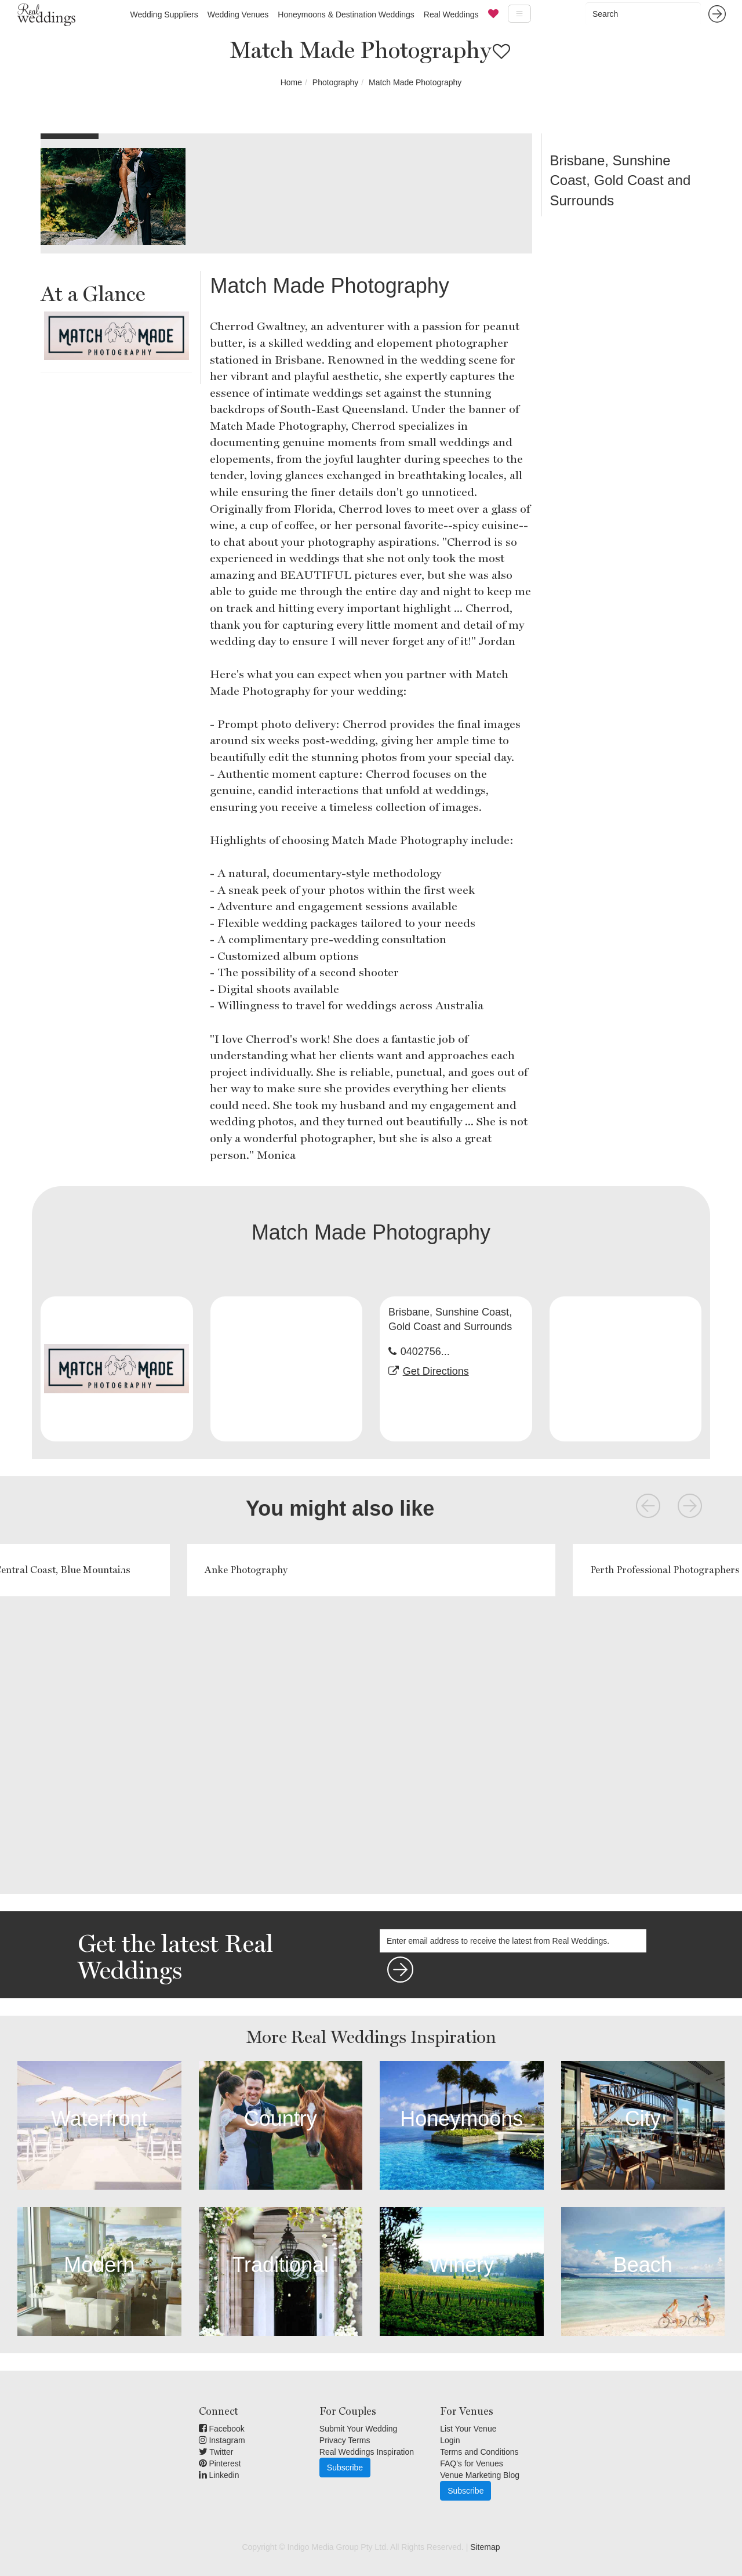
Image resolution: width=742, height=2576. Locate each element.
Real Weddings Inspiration (366, 2452)
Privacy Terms (344, 2440)
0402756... (425, 1351)
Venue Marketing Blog (479, 2475)
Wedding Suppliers (164, 14)
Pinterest (220, 2463)
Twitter (216, 2452)
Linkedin (219, 2475)
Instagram (222, 2440)
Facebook (222, 2428)
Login (450, 2440)
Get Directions (436, 1371)
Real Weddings (451, 14)
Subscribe (345, 2467)
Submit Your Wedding (358, 2428)
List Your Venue (468, 2428)
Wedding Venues (238, 14)
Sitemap (485, 2547)
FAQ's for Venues (471, 2463)
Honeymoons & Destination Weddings (346, 14)
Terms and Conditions (479, 2452)
